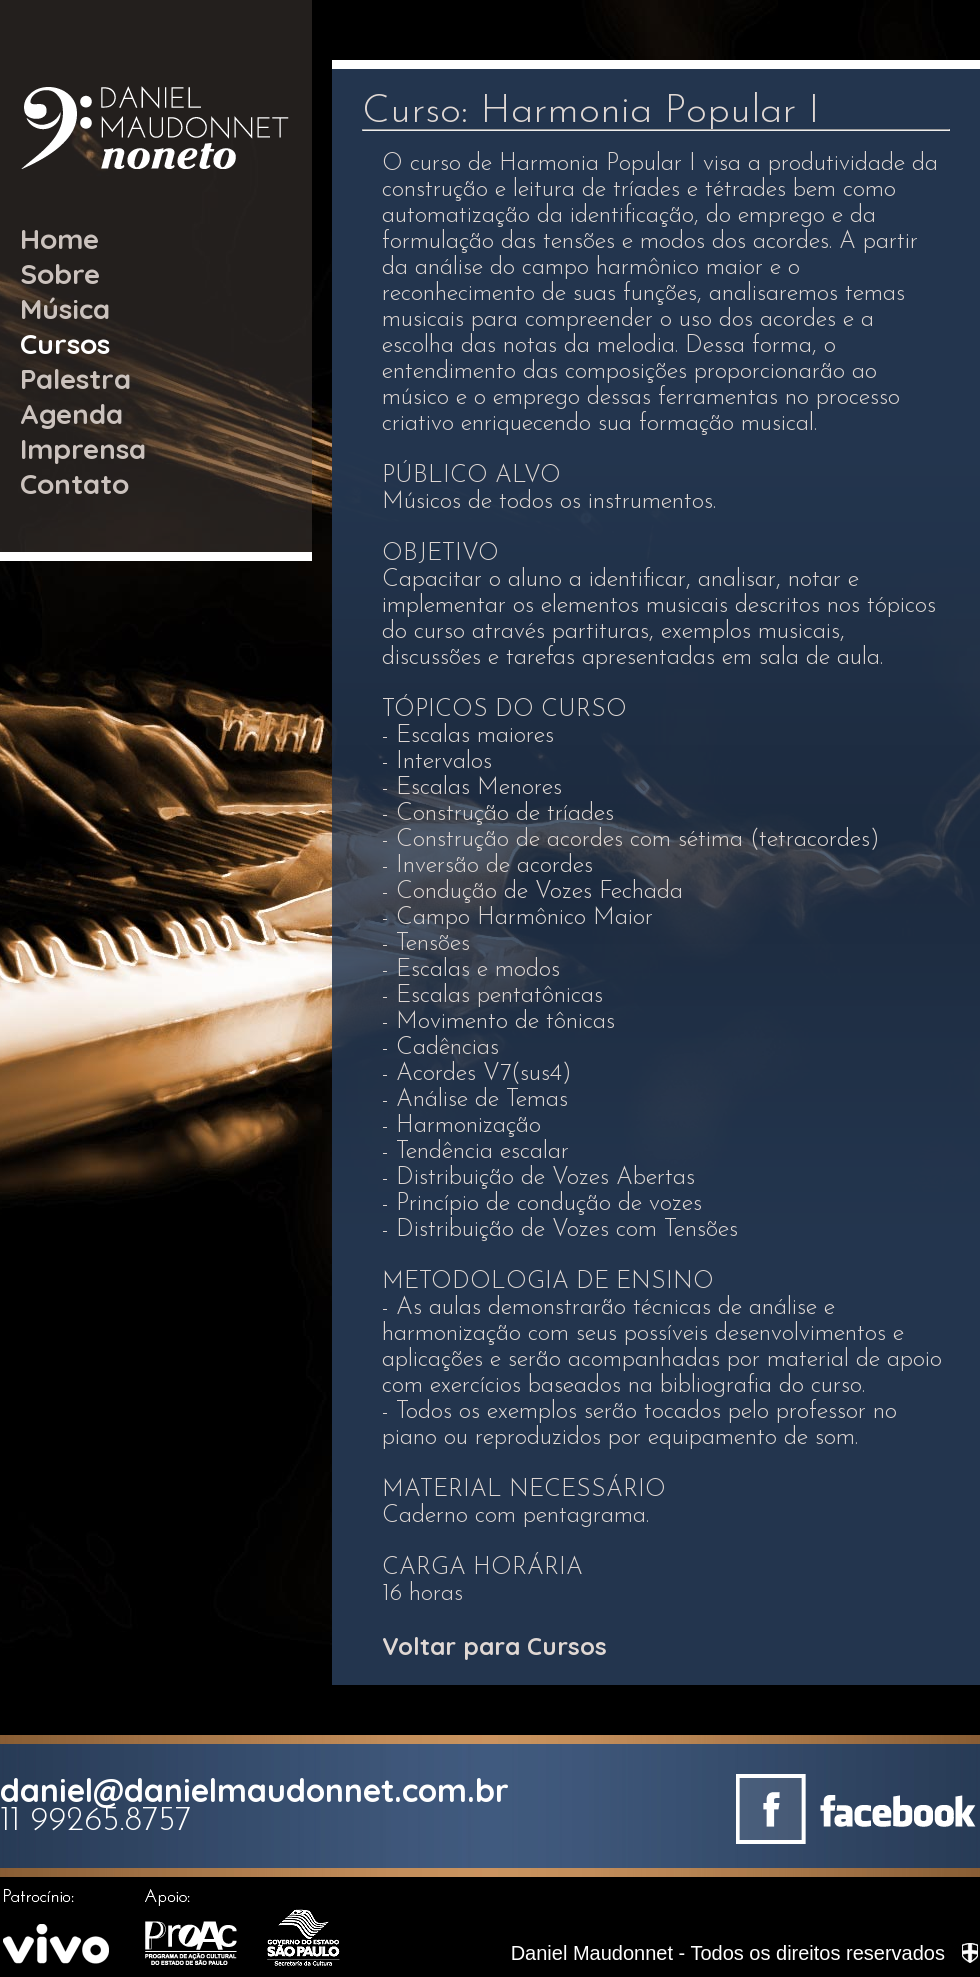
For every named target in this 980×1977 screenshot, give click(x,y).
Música (65, 308)
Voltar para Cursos (494, 1646)
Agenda (71, 413)
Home (59, 238)
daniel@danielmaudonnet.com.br (254, 1790)
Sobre (60, 273)
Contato (74, 483)
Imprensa (83, 448)
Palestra (75, 378)
